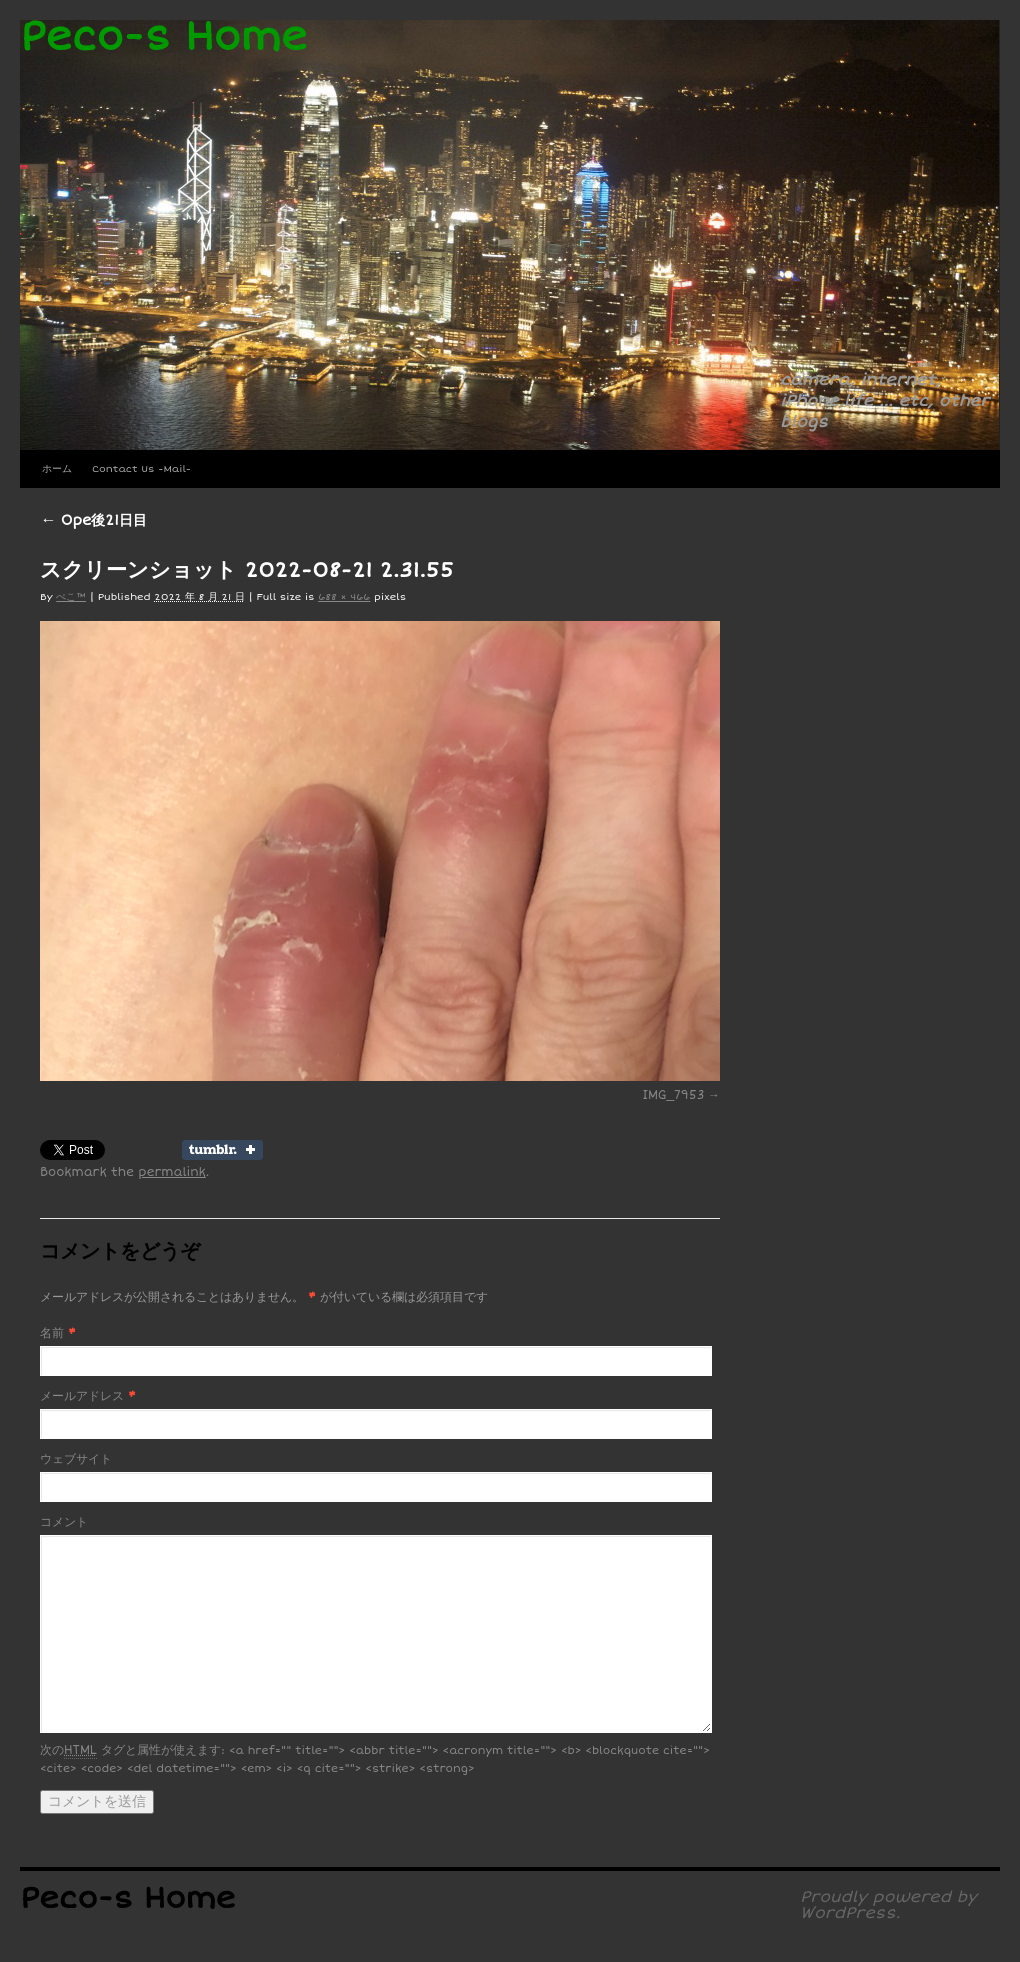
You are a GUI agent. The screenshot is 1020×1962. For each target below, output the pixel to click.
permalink (171, 1172)
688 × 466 (344, 597)
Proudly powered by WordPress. (888, 1905)
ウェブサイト (76, 1459)
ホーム (57, 469)
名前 (52, 1333)
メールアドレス (82, 1396)
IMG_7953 (674, 1095)
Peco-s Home (163, 37)
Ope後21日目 (93, 520)
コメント (64, 1522)
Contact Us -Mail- (141, 469)
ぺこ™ (71, 597)
